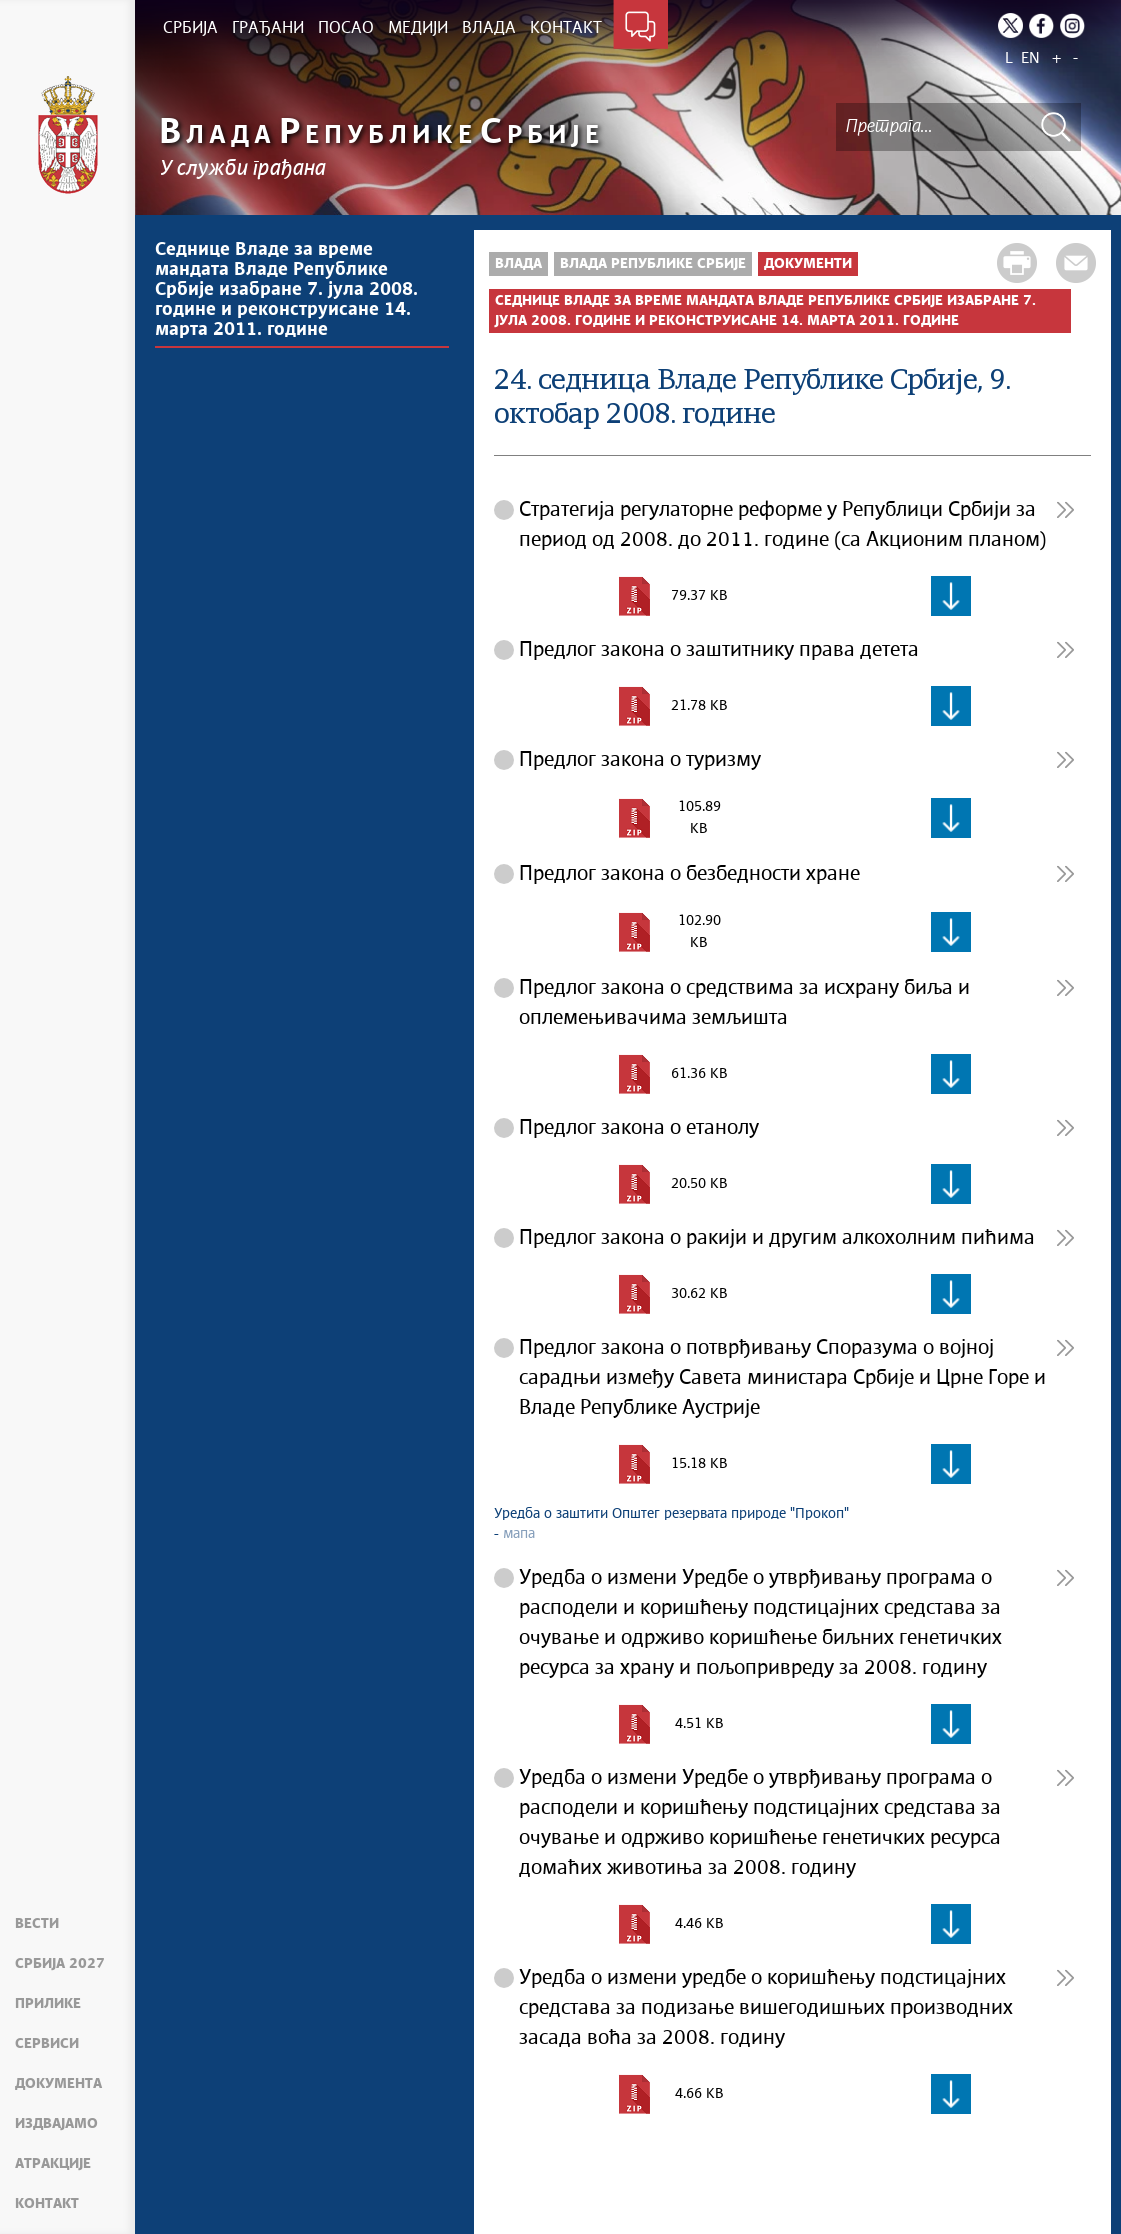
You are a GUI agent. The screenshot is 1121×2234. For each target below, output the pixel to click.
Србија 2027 (60, 1964)
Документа (58, 2084)
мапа (519, 1534)
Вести (37, 1924)
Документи (808, 264)
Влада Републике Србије (653, 264)
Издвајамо (56, 2124)
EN (1030, 58)
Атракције (53, 2164)
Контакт (47, 2204)
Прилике (48, 2004)
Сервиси (47, 2044)
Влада (518, 264)
